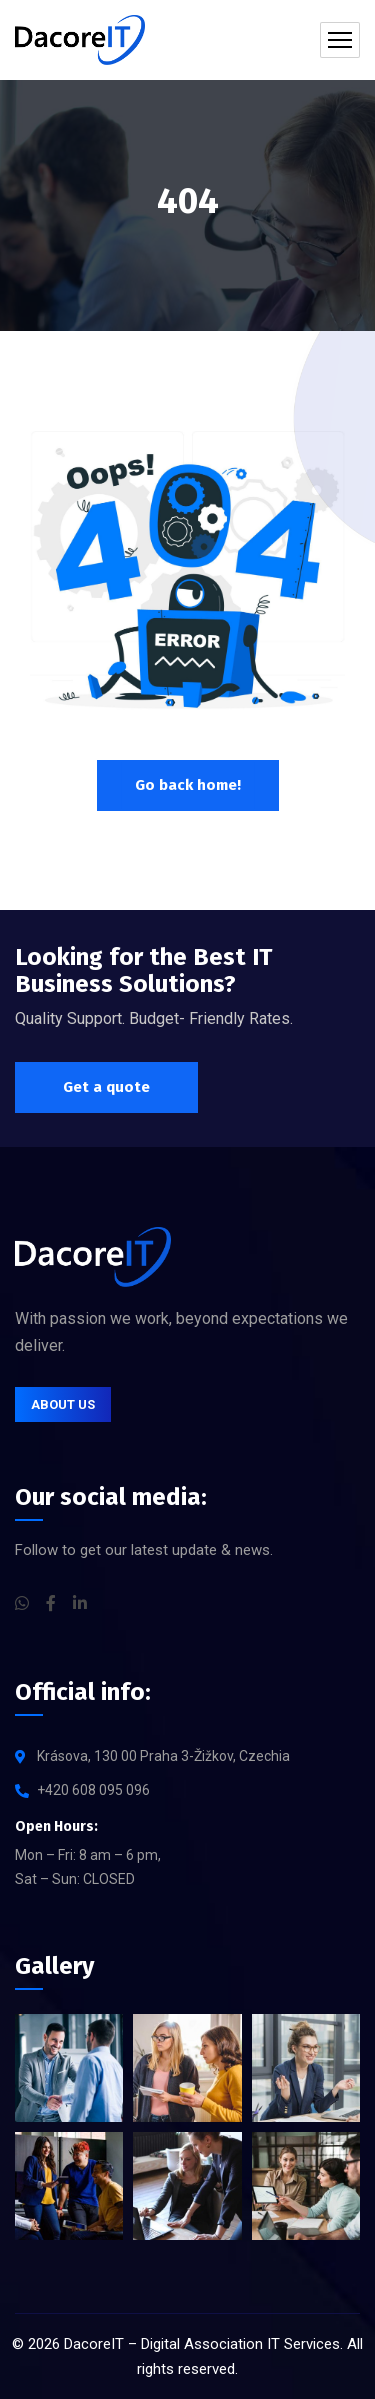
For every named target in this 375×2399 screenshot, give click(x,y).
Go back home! (188, 785)
